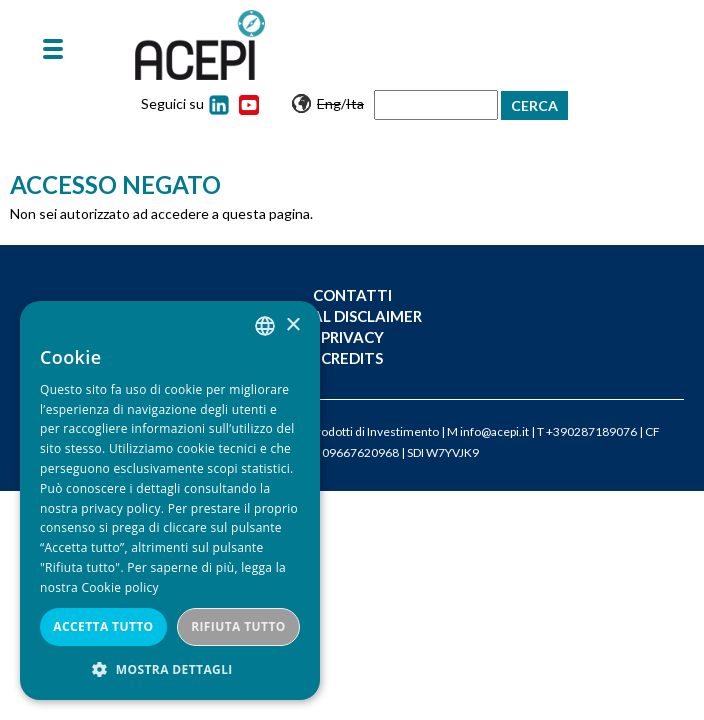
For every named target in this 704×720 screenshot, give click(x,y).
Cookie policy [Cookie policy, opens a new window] (119, 587)
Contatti (352, 295)
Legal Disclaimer (352, 316)
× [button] (292, 325)
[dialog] (170, 500)
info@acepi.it (494, 431)
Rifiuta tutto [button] (238, 626)
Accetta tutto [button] (103, 626)
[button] (170, 669)
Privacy (352, 337)
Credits (352, 358)
